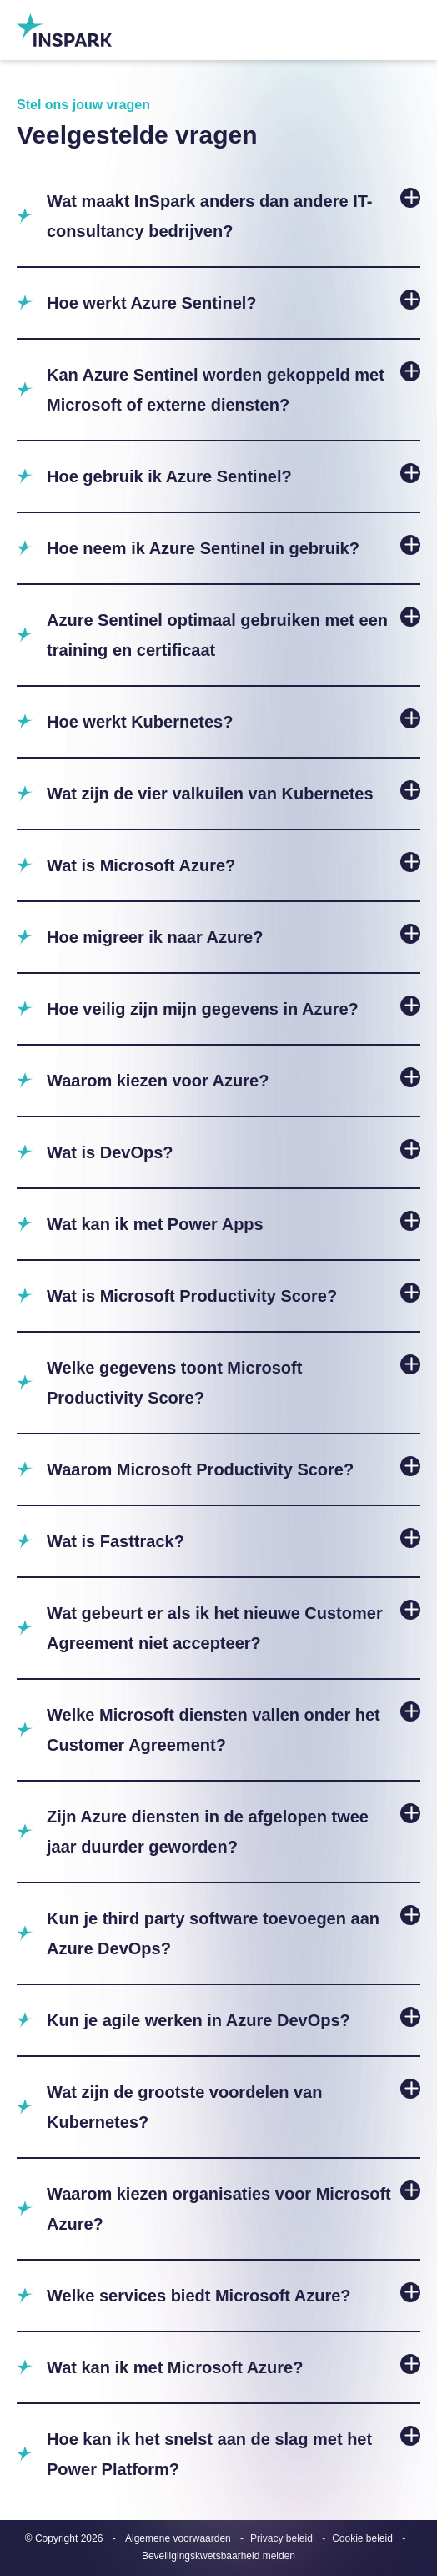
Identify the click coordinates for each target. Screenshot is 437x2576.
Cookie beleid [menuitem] (362, 2538)
